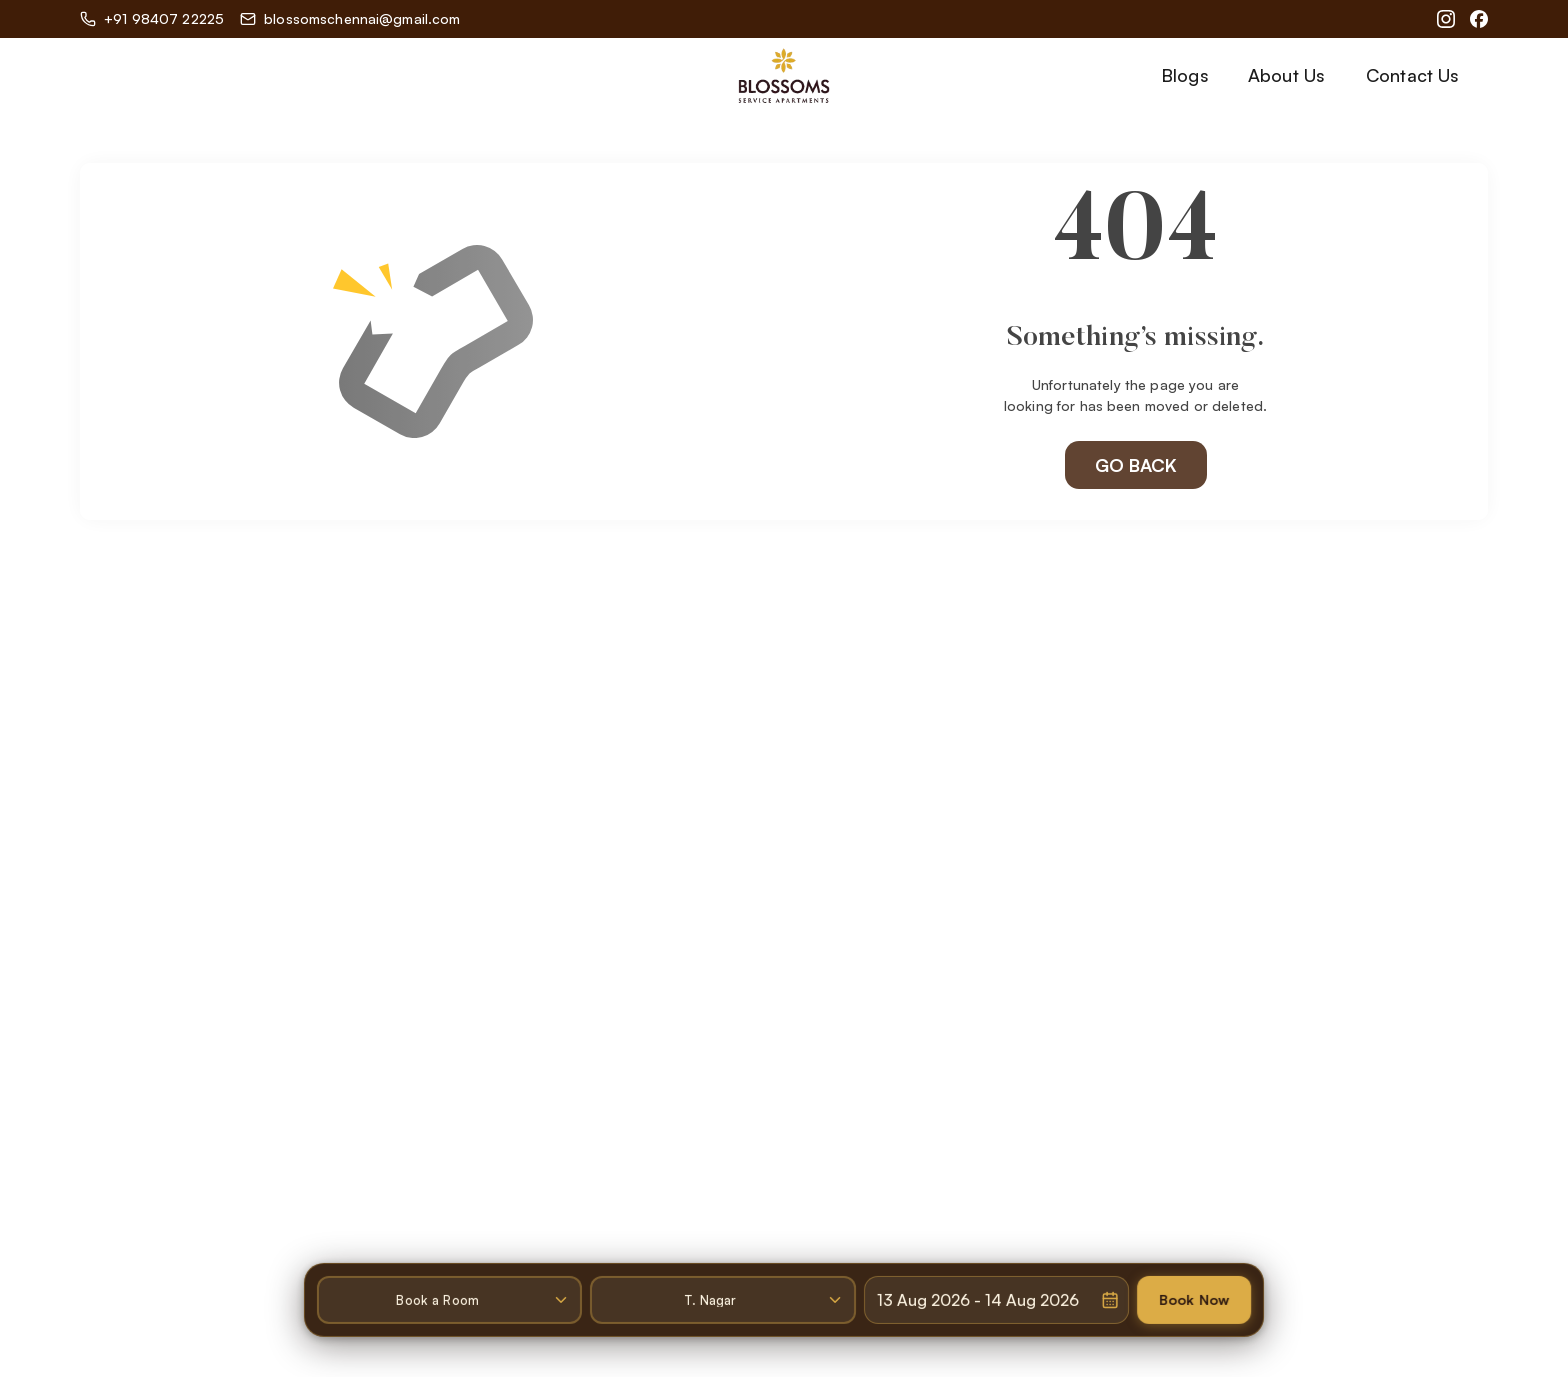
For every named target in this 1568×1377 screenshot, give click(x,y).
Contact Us (1412, 75)
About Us (1286, 75)
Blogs (1185, 75)
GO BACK (1136, 464)
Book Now (1198, 1293)
